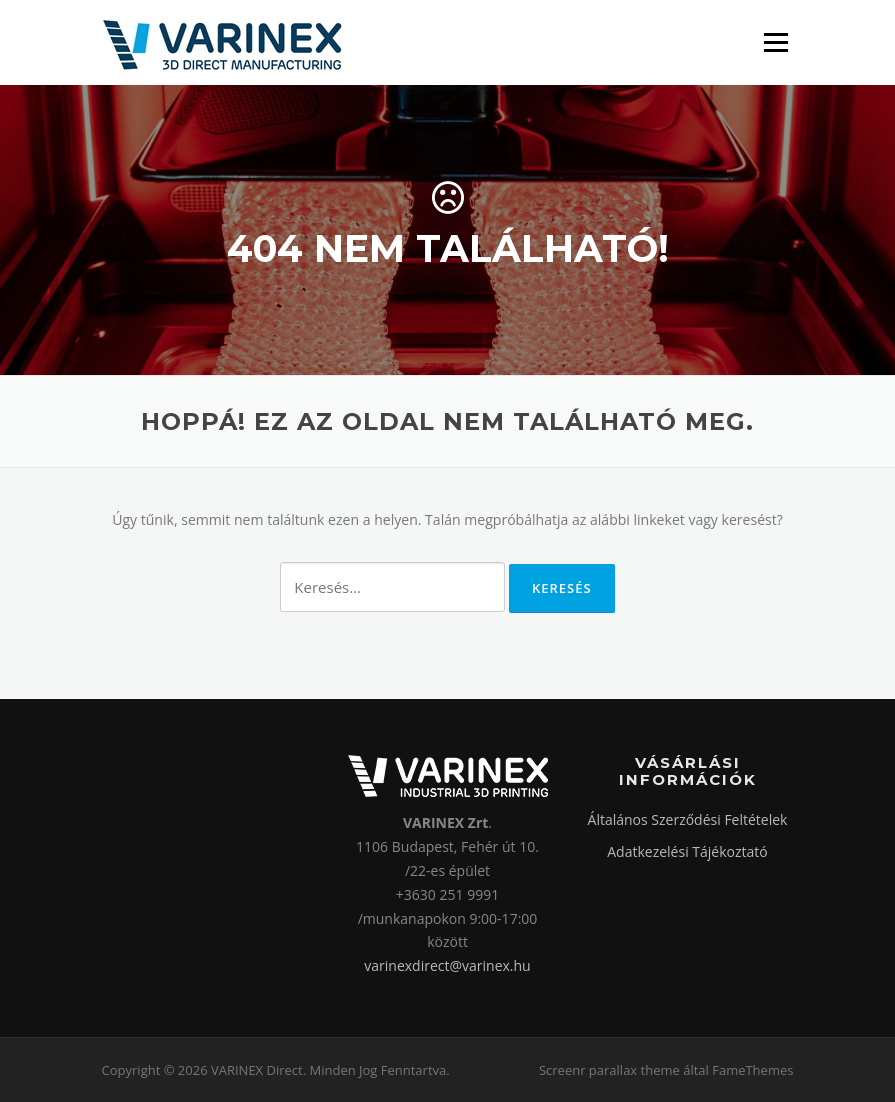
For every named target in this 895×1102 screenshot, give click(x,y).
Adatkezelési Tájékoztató (687, 851)
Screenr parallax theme (609, 1070)
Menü (775, 42)
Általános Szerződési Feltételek (688, 819)
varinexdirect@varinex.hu (447, 965)
